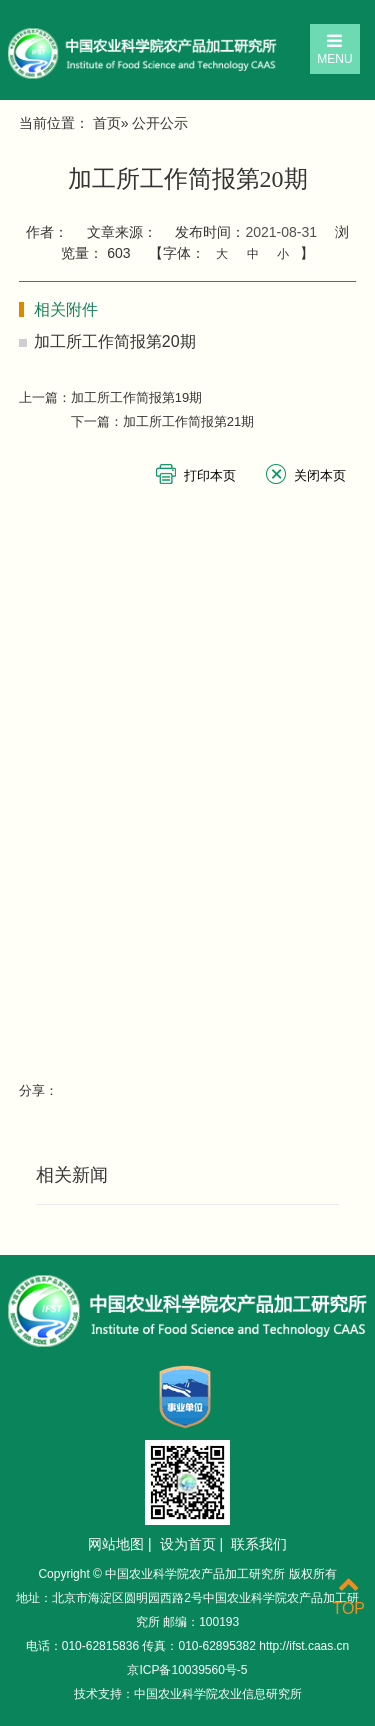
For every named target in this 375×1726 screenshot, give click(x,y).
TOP (348, 1596)
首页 (107, 123)
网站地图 (116, 1544)
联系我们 (259, 1544)
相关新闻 (72, 1175)
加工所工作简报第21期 (188, 421)
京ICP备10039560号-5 (187, 1670)
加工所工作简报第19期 (136, 397)
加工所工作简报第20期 (115, 341)
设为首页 (188, 1544)
